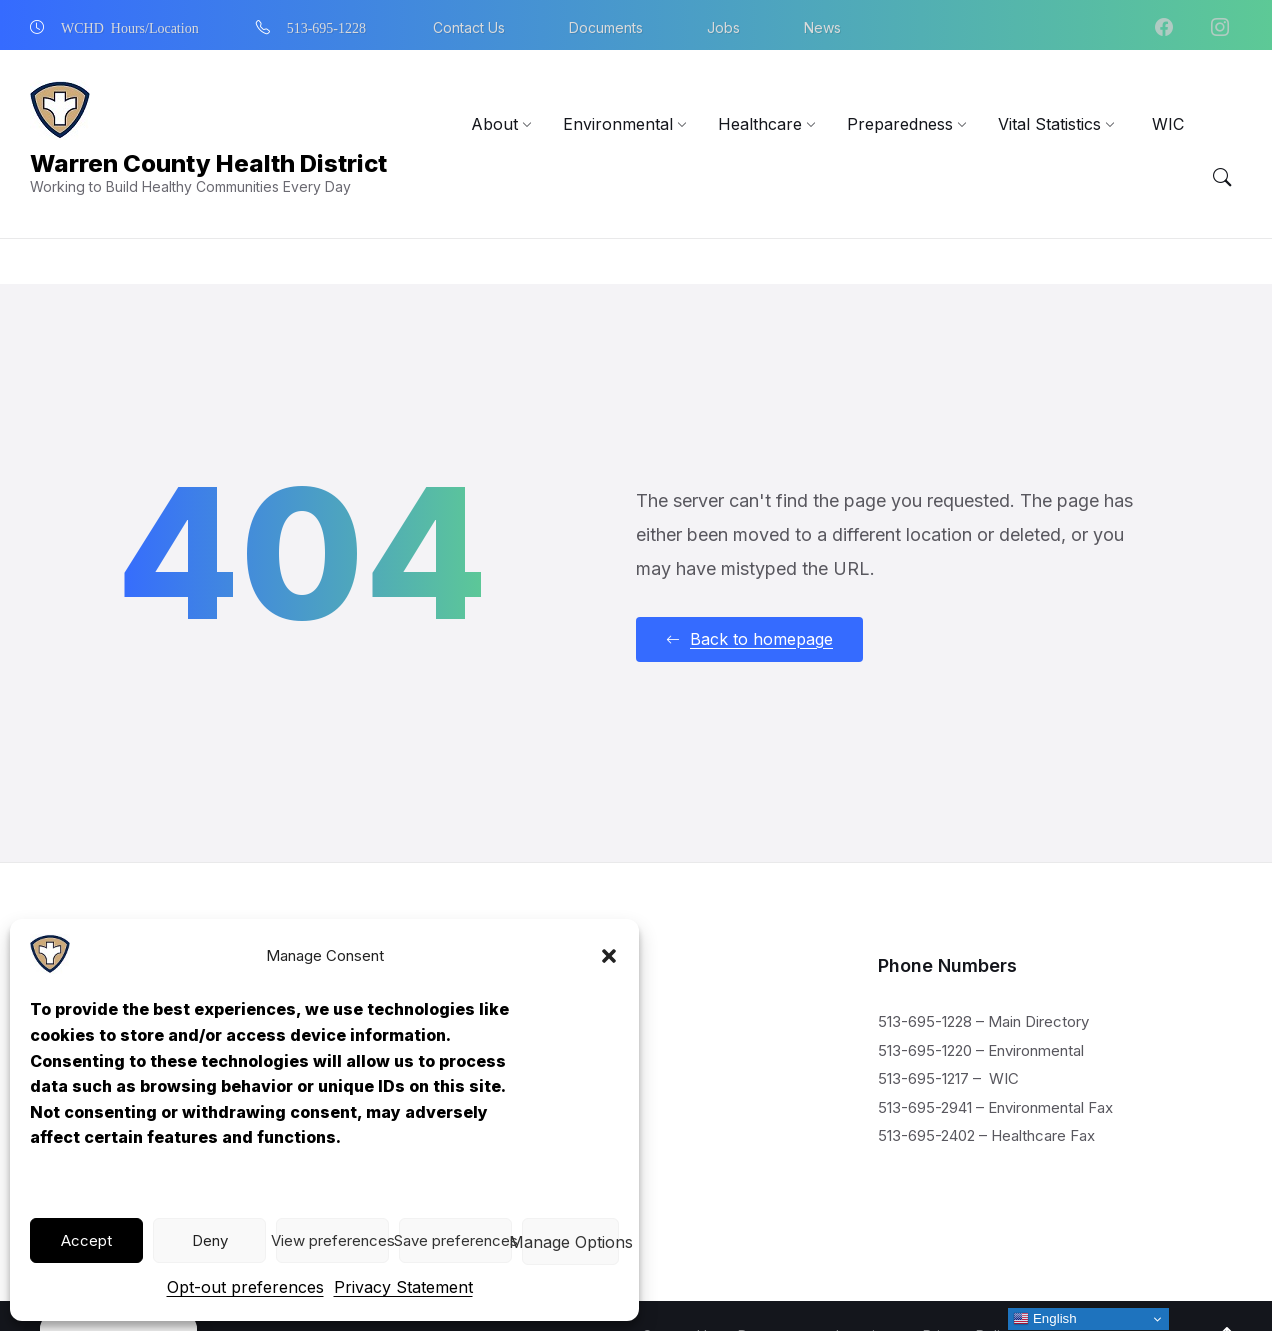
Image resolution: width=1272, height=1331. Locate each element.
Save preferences (455, 1240)
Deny (210, 1240)
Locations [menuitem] (867, 1290)
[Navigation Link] (50, 968)
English (1044, 1319)
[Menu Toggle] (1222, 178)
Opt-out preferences (245, 1287)
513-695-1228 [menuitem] (326, 27)
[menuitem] (494, 124)
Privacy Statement (403, 1287)
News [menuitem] (822, 27)
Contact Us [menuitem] (469, 27)
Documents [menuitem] (606, 27)
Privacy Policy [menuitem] (969, 1290)
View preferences (332, 1240)
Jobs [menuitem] (723, 27)
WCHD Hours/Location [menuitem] (130, 27)
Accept (86, 1240)
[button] (609, 956)
